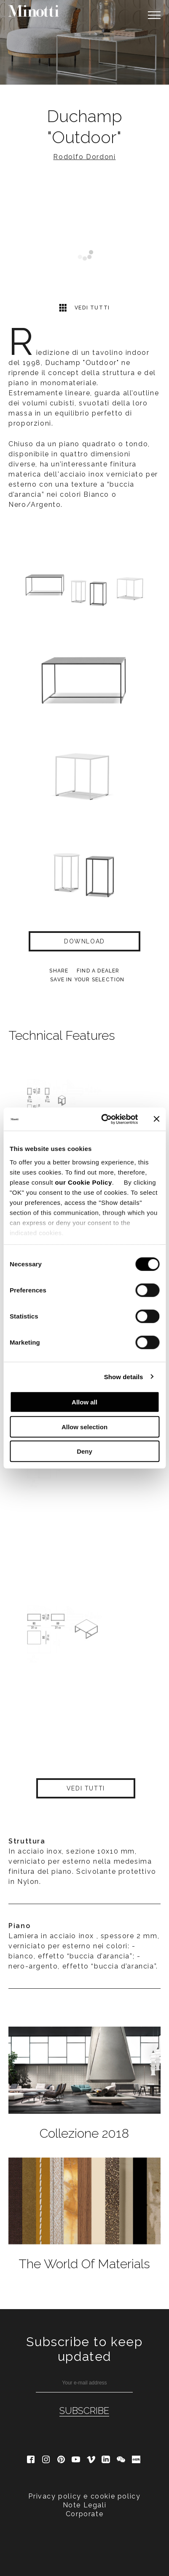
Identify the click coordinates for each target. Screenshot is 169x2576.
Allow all (84, 1402)
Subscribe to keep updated (84, 2349)
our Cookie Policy (83, 1181)
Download (84, 941)
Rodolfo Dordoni (84, 157)
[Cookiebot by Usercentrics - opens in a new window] (103, 1119)
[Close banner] (156, 1119)
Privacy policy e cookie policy (84, 2496)
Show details (123, 1376)
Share (58, 971)
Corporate (84, 2514)
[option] (84, 42)
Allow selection (84, 1426)
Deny (84, 1451)
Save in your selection (87, 980)
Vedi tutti (84, 307)
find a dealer (98, 971)
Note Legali (85, 2505)
